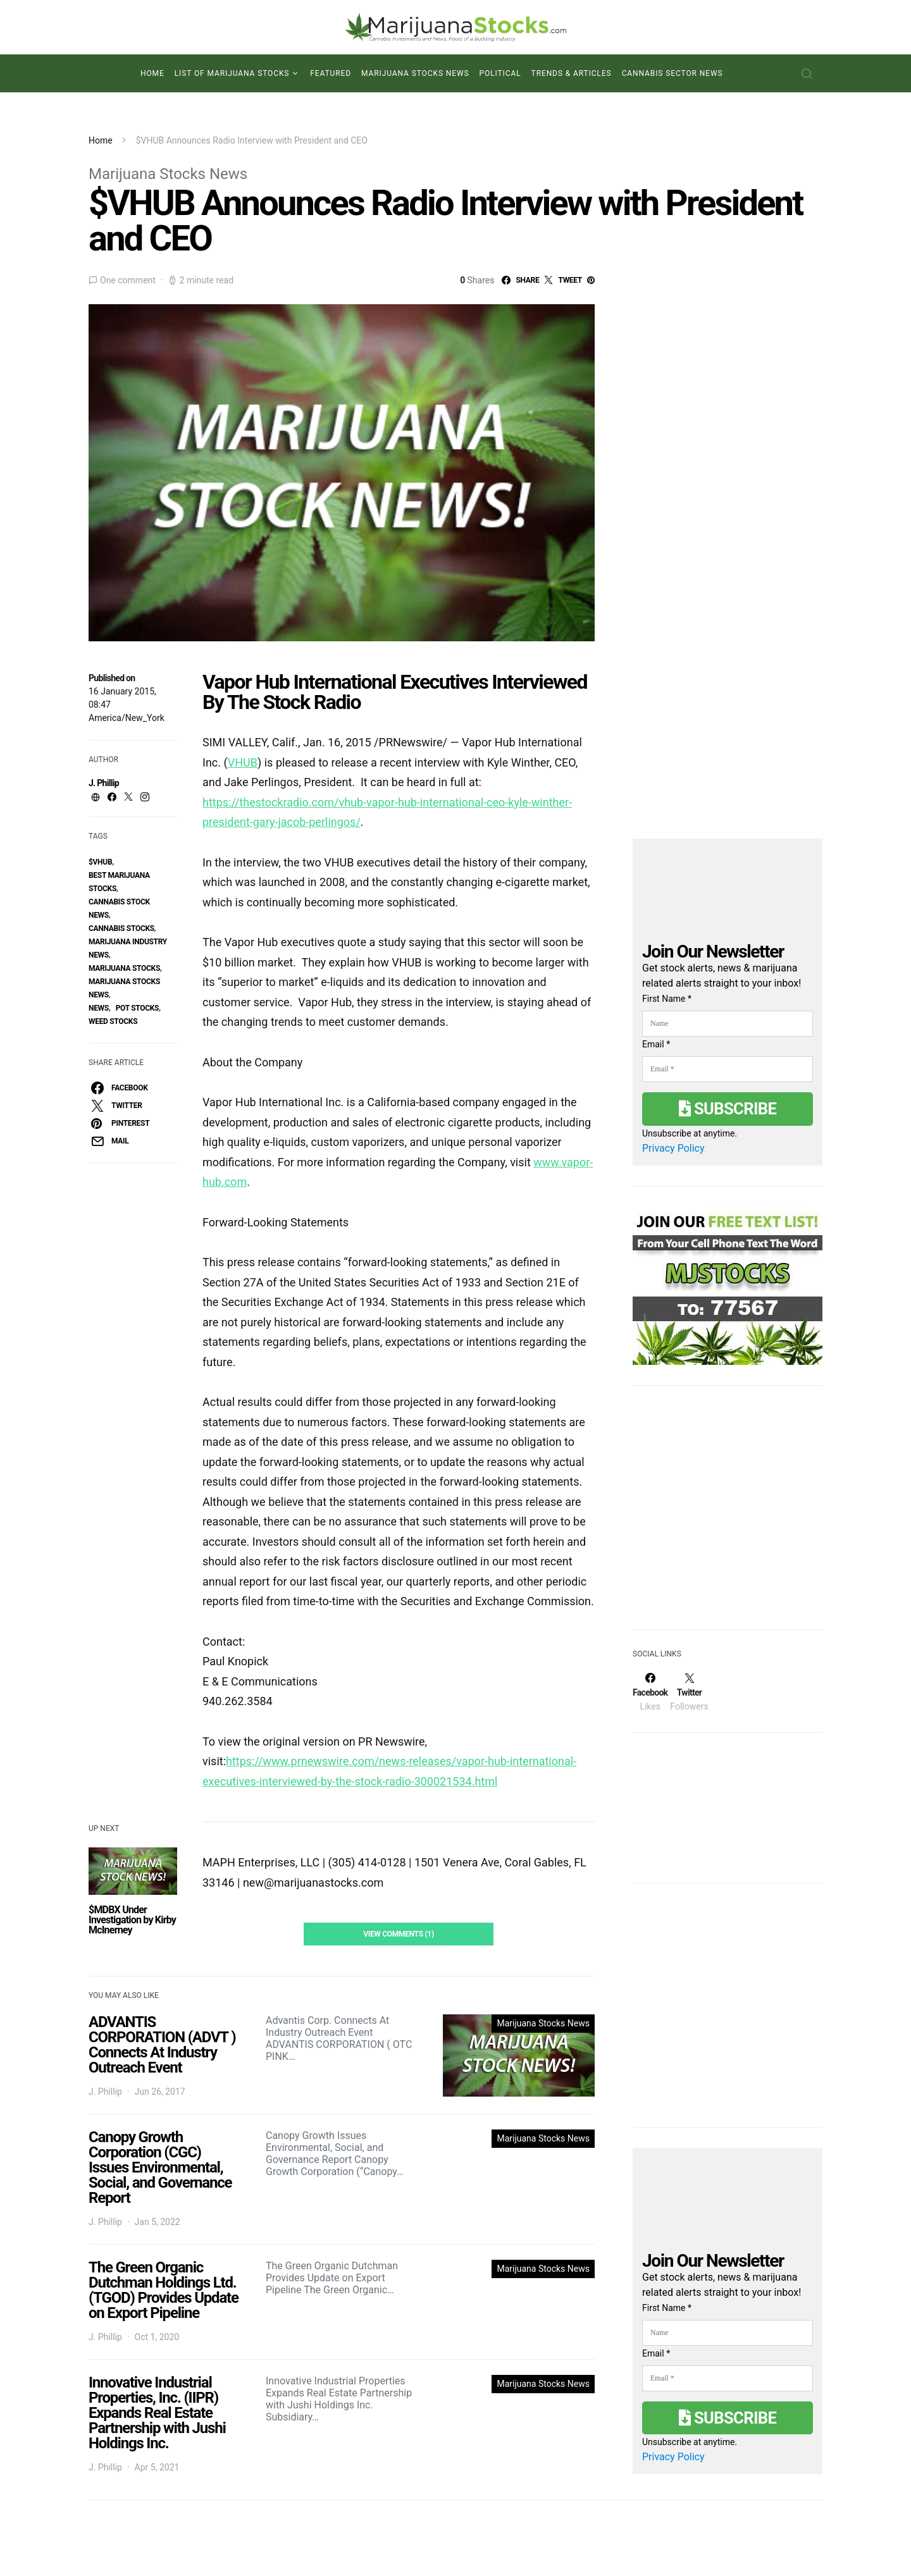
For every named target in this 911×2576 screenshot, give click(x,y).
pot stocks (137, 1008)
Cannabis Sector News (672, 73)
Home (152, 73)
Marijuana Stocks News (415, 73)
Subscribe (727, 1108)
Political (500, 73)
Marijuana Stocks (124, 968)
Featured (330, 73)
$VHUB (100, 862)
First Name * (666, 999)
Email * (656, 1044)
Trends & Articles (571, 73)
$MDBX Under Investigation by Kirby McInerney (132, 1920)
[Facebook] (650, 1692)
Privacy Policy (673, 1148)
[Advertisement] (727, 1515)
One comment (128, 280)
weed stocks (113, 1021)
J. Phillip (104, 783)
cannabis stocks (121, 928)
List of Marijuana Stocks (232, 73)
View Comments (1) (398, 1934)
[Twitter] (689, 1692)
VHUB (242, 762)
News (99, 1008)
